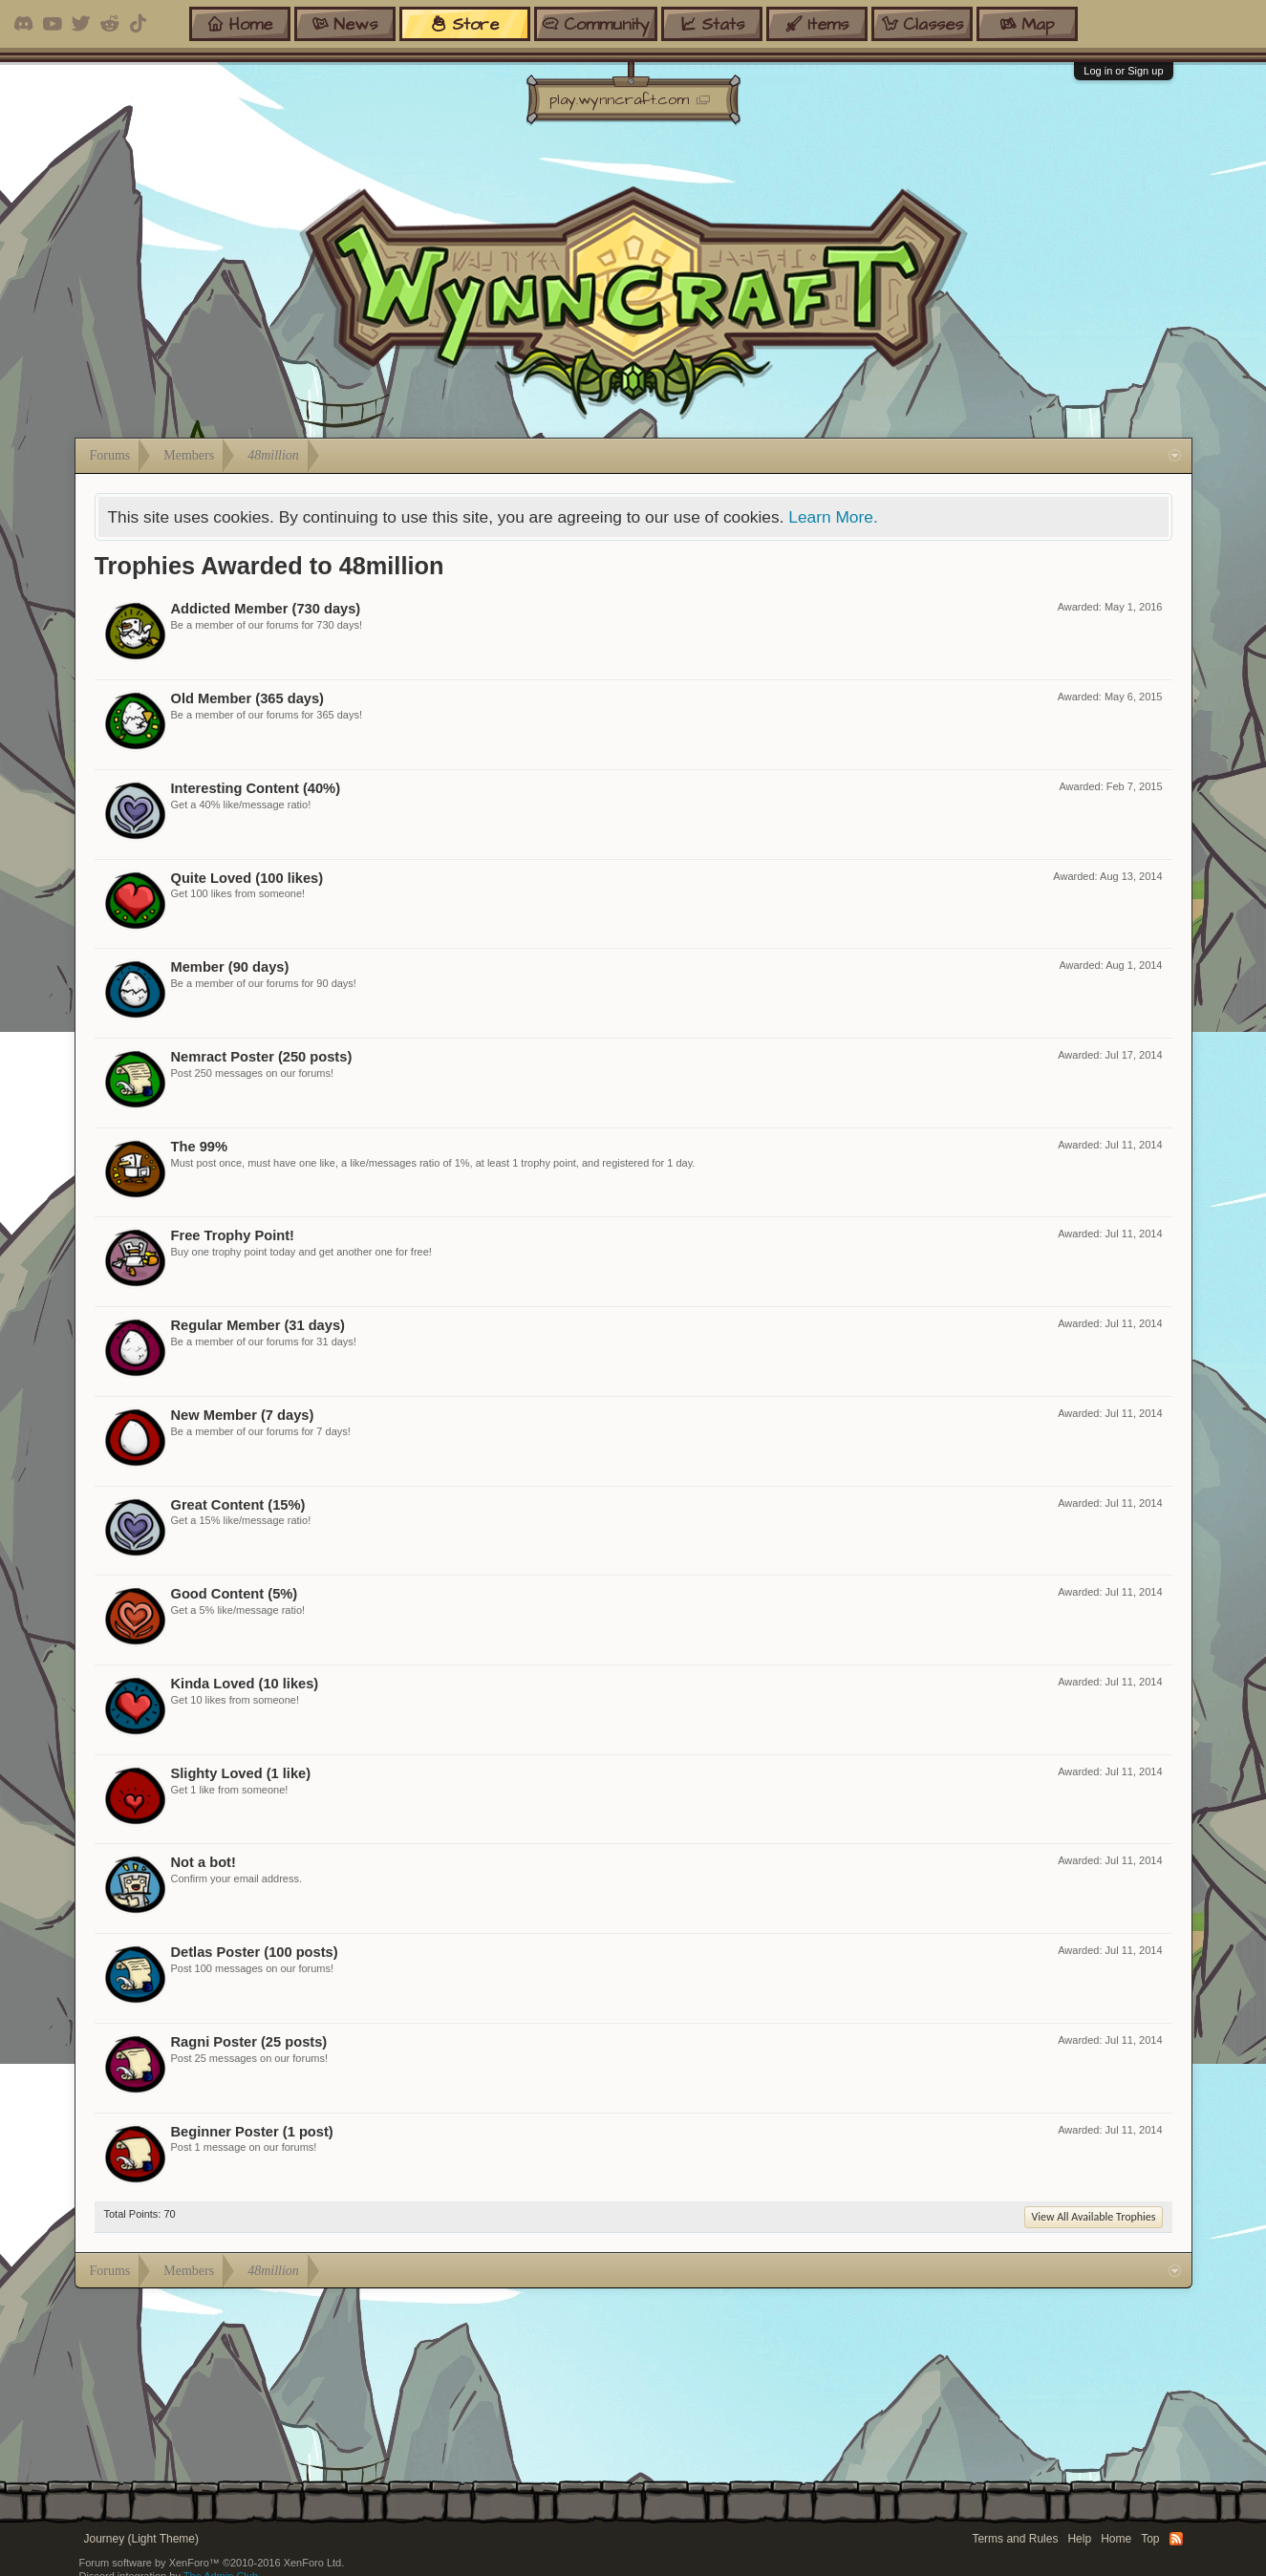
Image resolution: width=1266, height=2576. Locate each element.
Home (1116, 2538)
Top (1150, 2538)
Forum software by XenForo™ (212, 2562)
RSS (1176, 2538)
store (464, 23)
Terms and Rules (1015, 2538)
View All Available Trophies (1093, 2216)
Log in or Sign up (1123, 70)
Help (1079, 2538)
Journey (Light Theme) (142, 2538)
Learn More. (832, 516)
